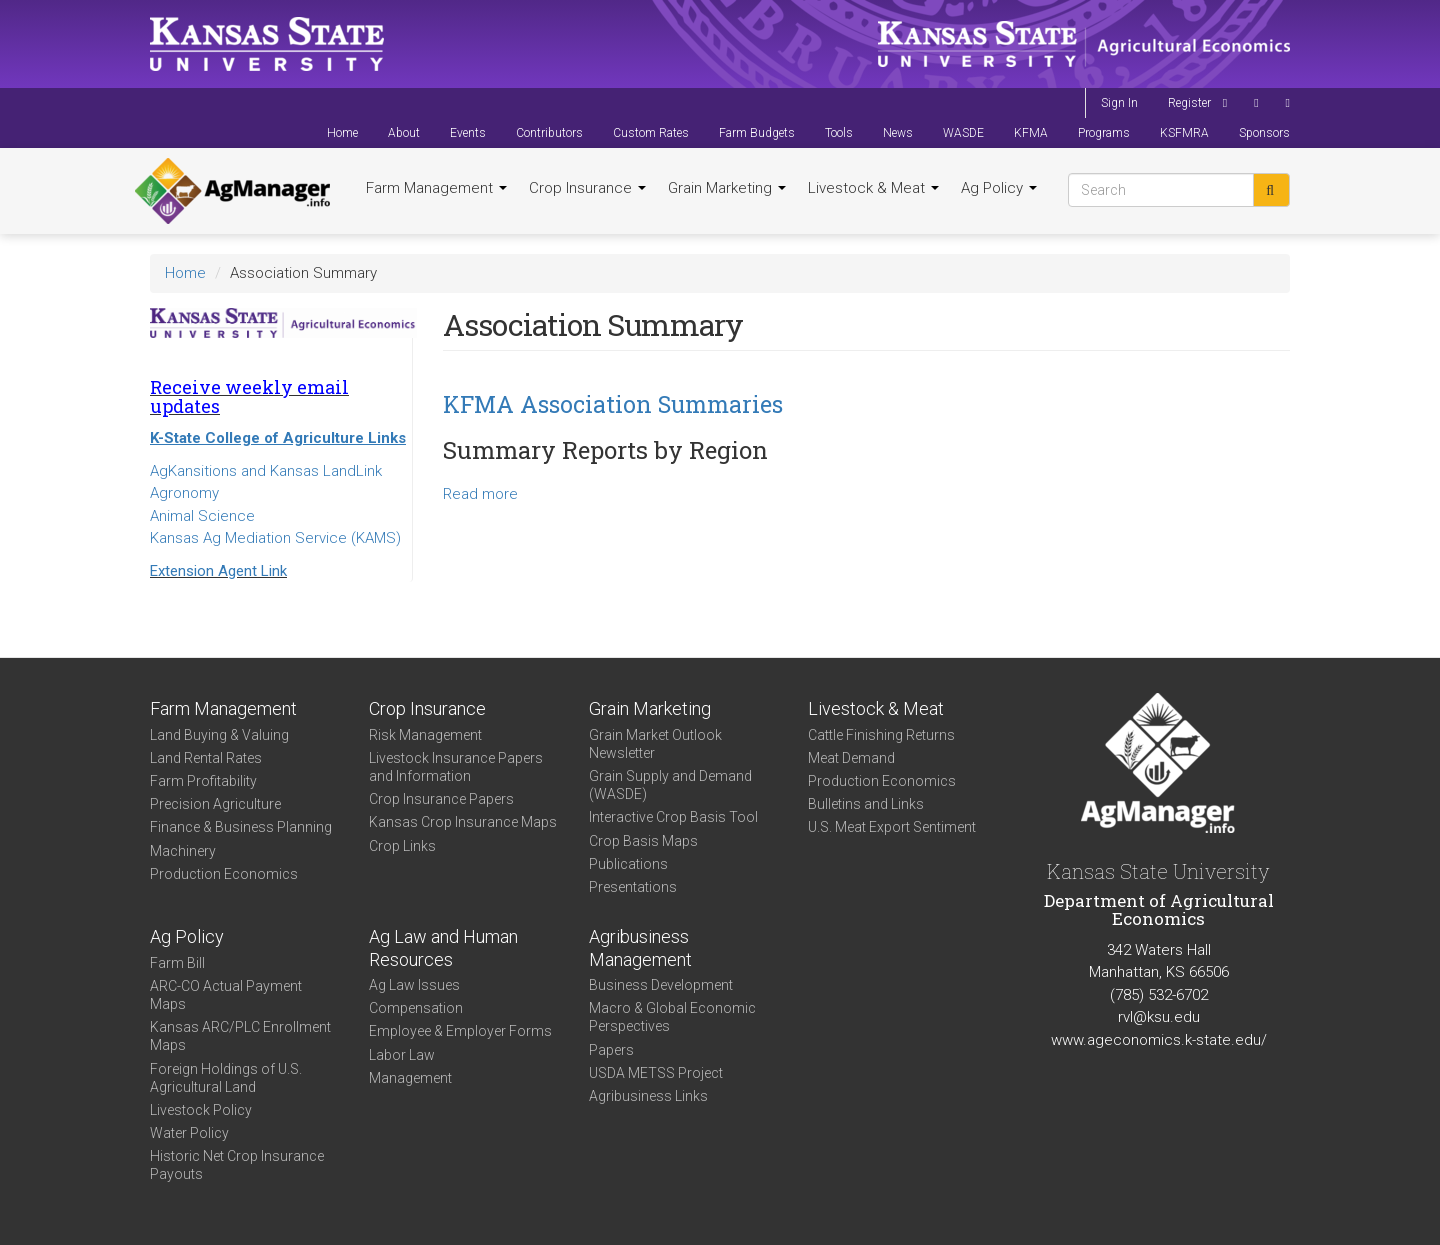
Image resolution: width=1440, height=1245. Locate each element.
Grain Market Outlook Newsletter (655, 744)
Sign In (1119, 103)
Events (468, 133)
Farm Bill (177, 963)
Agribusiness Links (648, 1096)
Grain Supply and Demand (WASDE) (670, 785)
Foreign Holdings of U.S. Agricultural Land (226, 1078)
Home (342, 133)
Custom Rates (651, 133)
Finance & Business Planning (241, 827)
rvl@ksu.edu (1159, 1017)
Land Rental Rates (206, 758)
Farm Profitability (203, 781)
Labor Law (402, 1055)
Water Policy (189, 1133)
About (404, 133)
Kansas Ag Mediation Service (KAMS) (275, 538)
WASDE (963, 133)
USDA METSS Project (656, 1073)
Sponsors (1264, 133)
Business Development (661, 985)
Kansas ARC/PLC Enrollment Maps (240, 1036)
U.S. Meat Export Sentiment (892, 827)
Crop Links (402, 846)
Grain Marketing (727, 188)
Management (410, 1078)
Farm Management (436, 188)
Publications (628, 864)
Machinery (183, 851)
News (898, 133)
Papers (611, 1050)
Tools (839, 133)
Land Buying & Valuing (219, 735)
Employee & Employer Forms (460, 1031)
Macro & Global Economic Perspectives (672, 1017)
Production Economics (224, 874)
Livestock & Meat (873, 188)
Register (1189, 103)
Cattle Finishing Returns (881, 735)
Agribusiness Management (640, 948)
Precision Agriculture (215, 804)
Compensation (416, 1008)
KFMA (1031, 133)
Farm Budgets (757, 133)
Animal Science (202, 516)
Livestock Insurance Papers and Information (456, 767)
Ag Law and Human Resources (443, 948)
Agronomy (184, 493)
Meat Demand (851, 758)
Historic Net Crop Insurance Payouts (237, 1165)
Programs (1104, 133)
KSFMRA (1184, 133)
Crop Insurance (587, 188)
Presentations (633, 887)
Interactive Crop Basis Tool (673, 817)
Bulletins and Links (866, 804)
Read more (480, 494)
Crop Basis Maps (643, 841)
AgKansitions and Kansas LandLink (266, 471)
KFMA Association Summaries (613, 404)
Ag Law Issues (414, 985)
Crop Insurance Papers (441, 799)
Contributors (549, 133)
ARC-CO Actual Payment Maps (226, 995)
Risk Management (425, 735)
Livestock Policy (201, 1110)
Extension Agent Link (218, 571)
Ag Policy (999, 188)
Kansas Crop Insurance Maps (463, 822)
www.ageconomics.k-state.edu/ (1159, 1040)
